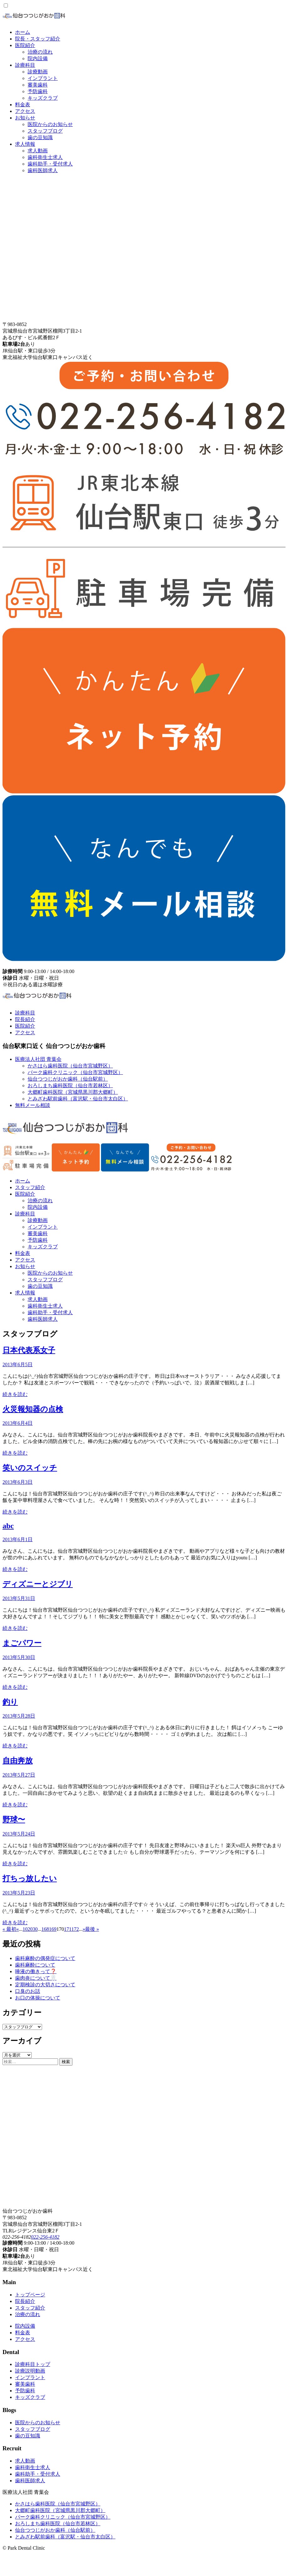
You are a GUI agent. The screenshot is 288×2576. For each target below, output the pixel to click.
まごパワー (22, 1643)
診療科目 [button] (25, 1213)
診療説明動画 (30, 2370)
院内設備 (38, 58)
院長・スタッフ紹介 (37, 38)
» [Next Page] (84, 1929)
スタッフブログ (45, 131)
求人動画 (38, 150)
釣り (10, 1702)
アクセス (25, 111)
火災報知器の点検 (33, 1409)
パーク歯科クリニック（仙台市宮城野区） (75, 1072)
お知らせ (25, 117)
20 (30, 1929)
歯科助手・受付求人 (50, 163)
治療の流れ (40, 52)
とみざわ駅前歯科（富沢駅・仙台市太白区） (78, 1098)
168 (45, 1929)
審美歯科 (38, 84)
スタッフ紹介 (30, 1187)
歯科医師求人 (43, 170)
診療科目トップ (32, 2364)
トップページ (30, 2294)
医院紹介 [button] (25, 1194)
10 (25, 1929)
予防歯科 (38, 91)
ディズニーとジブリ (38, 1584)
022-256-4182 (45, 2237)
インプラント (43, 78)
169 (52, 1929)
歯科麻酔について (35, 1965)
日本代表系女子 (29, 1350)
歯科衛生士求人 (45, 157)
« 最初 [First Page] (9, 1929)
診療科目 (25, 65)
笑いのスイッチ (30, 1468)
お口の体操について (37, 1997)
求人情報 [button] (25, 1292)
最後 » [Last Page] (92, 1929)
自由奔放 (18, 1761)
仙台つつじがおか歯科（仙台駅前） (68, 1079)
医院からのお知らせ (50, 124)
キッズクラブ (43, 98)
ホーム (22, 32)
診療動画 (38, 71)
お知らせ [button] (25, 1266)
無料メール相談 (32, 1105)
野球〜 (14, 1819)
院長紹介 (25, 1019)
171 (67, 1929)
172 (75, 1929)
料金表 (22, 104)
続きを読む (15, 1394)
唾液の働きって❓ (35, 1971)
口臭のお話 (27, 1991)
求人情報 (25, 144)
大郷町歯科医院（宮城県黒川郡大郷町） (73, 1092)
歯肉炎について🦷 (35, 1978)
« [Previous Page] (17, 1929)
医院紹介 (25, 45)
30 (35, 1929)
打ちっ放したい (30, 1878)
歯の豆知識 (40, 137)
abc (8, 1526)
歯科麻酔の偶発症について (45, 1958)
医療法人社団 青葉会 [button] (38, 1059)
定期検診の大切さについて (45, 1984)
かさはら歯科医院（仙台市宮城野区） (70, 1065)
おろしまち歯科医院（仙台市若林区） (70, 1085)
